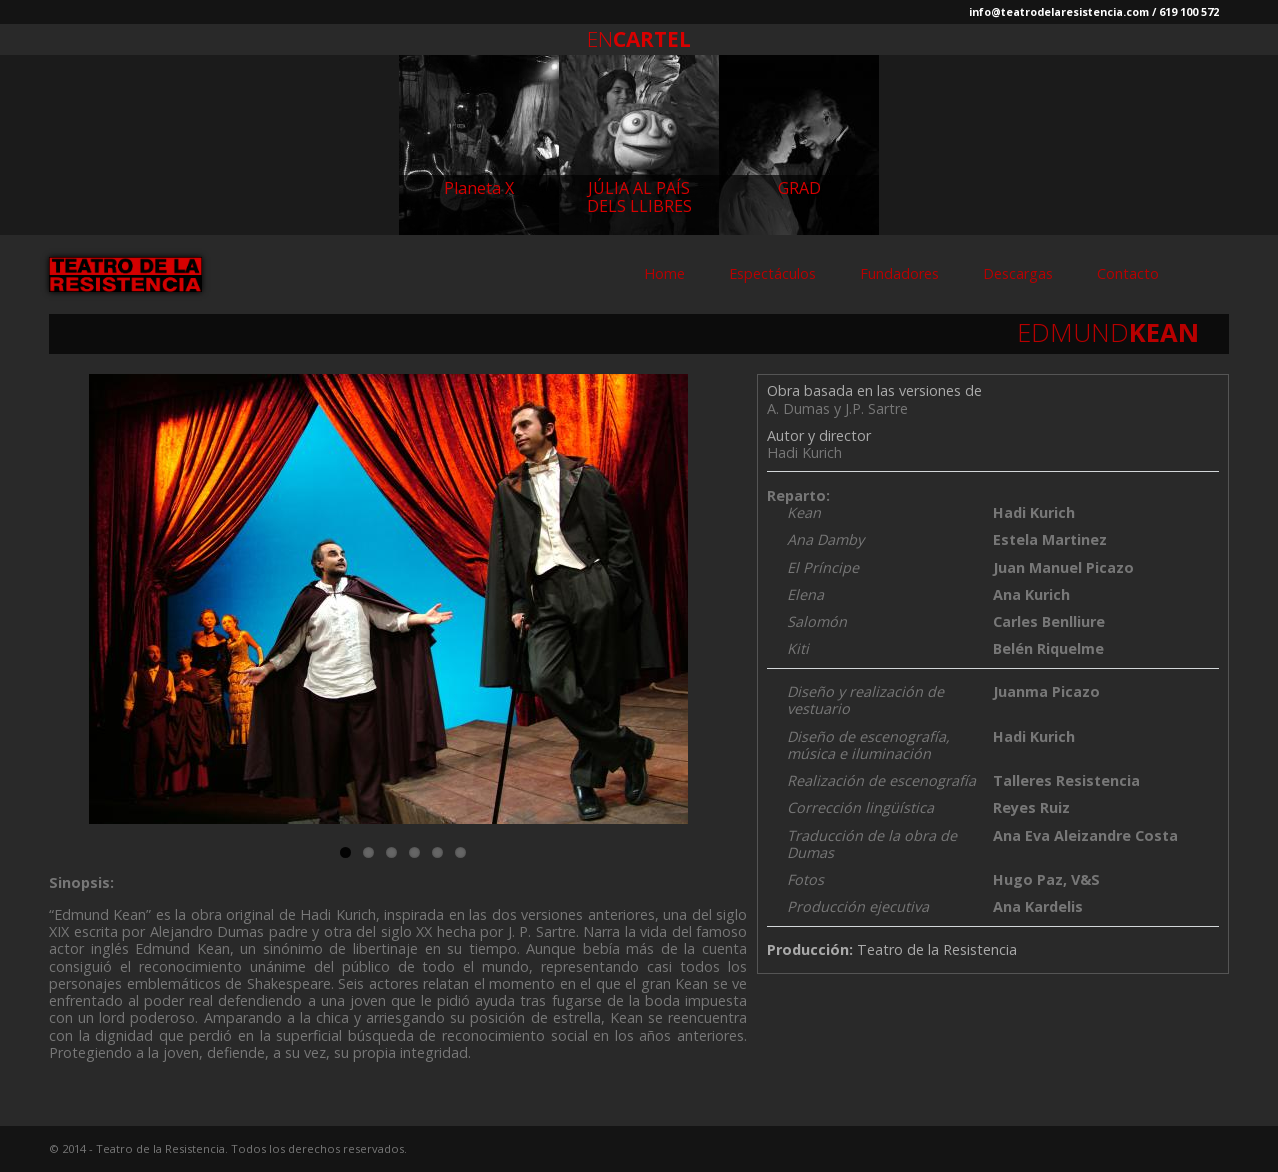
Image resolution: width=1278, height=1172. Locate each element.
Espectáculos (772, 273)
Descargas (1018, 273)
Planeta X (479, 188)
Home (664, 273)
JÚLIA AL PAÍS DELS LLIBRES (639, 197)
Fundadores (899, 273)
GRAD (799, 188)
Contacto (1128, 273)
